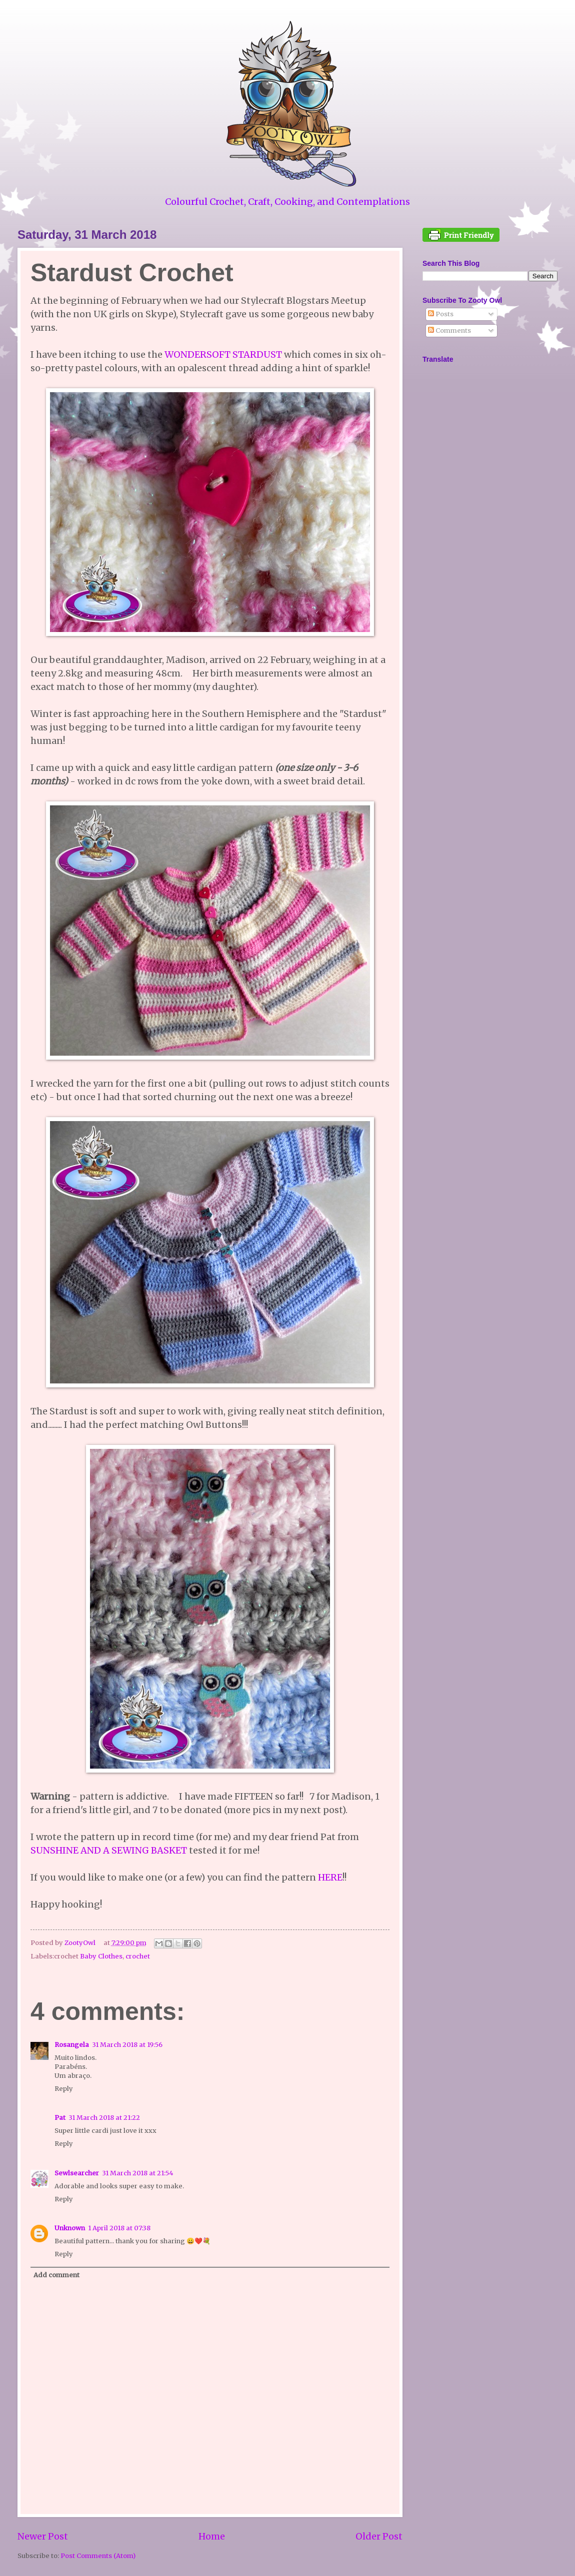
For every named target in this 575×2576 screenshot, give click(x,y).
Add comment (57, 2275)
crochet (138, 1956)
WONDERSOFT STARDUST (223, 354)
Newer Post (43, 2536)
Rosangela (71, 2044)
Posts (441, 314)
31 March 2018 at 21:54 (138, 2173)
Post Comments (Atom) (98, 2556)
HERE (330, 1877)
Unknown (69, 2228)
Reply (63, 2088)
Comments (449, 330)
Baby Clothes (101, 1956)
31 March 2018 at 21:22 (104, 2117)
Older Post (379, 2536)
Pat (60, 2117)
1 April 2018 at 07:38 (119, 2228)
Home (211, 2536)
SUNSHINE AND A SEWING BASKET (108, 1850)
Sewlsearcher (76, 2173)
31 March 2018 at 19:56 (127, 2044)
